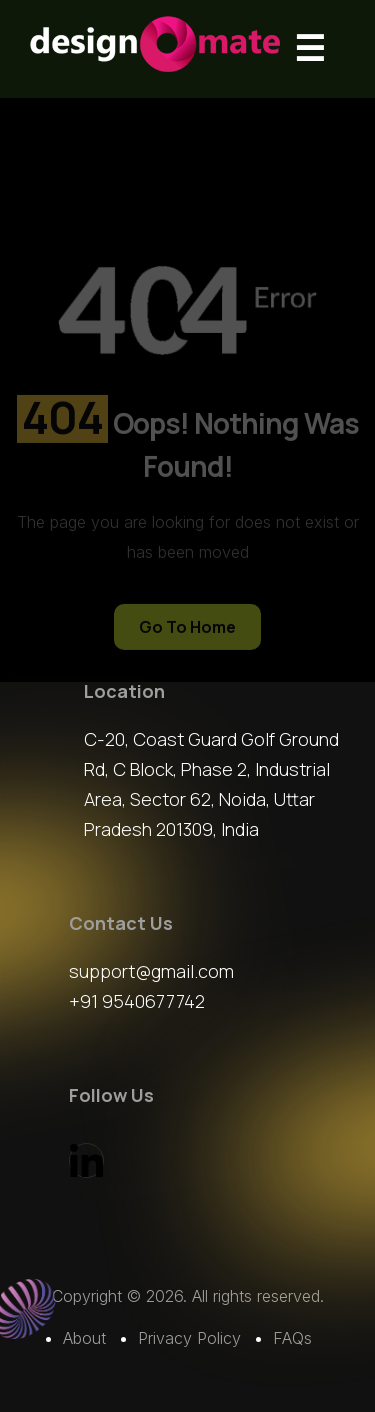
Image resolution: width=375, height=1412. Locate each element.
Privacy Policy (189, 1338)
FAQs (292, 1338)
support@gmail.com (151, 971)
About (84, 1338)
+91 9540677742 (137, 1001)
